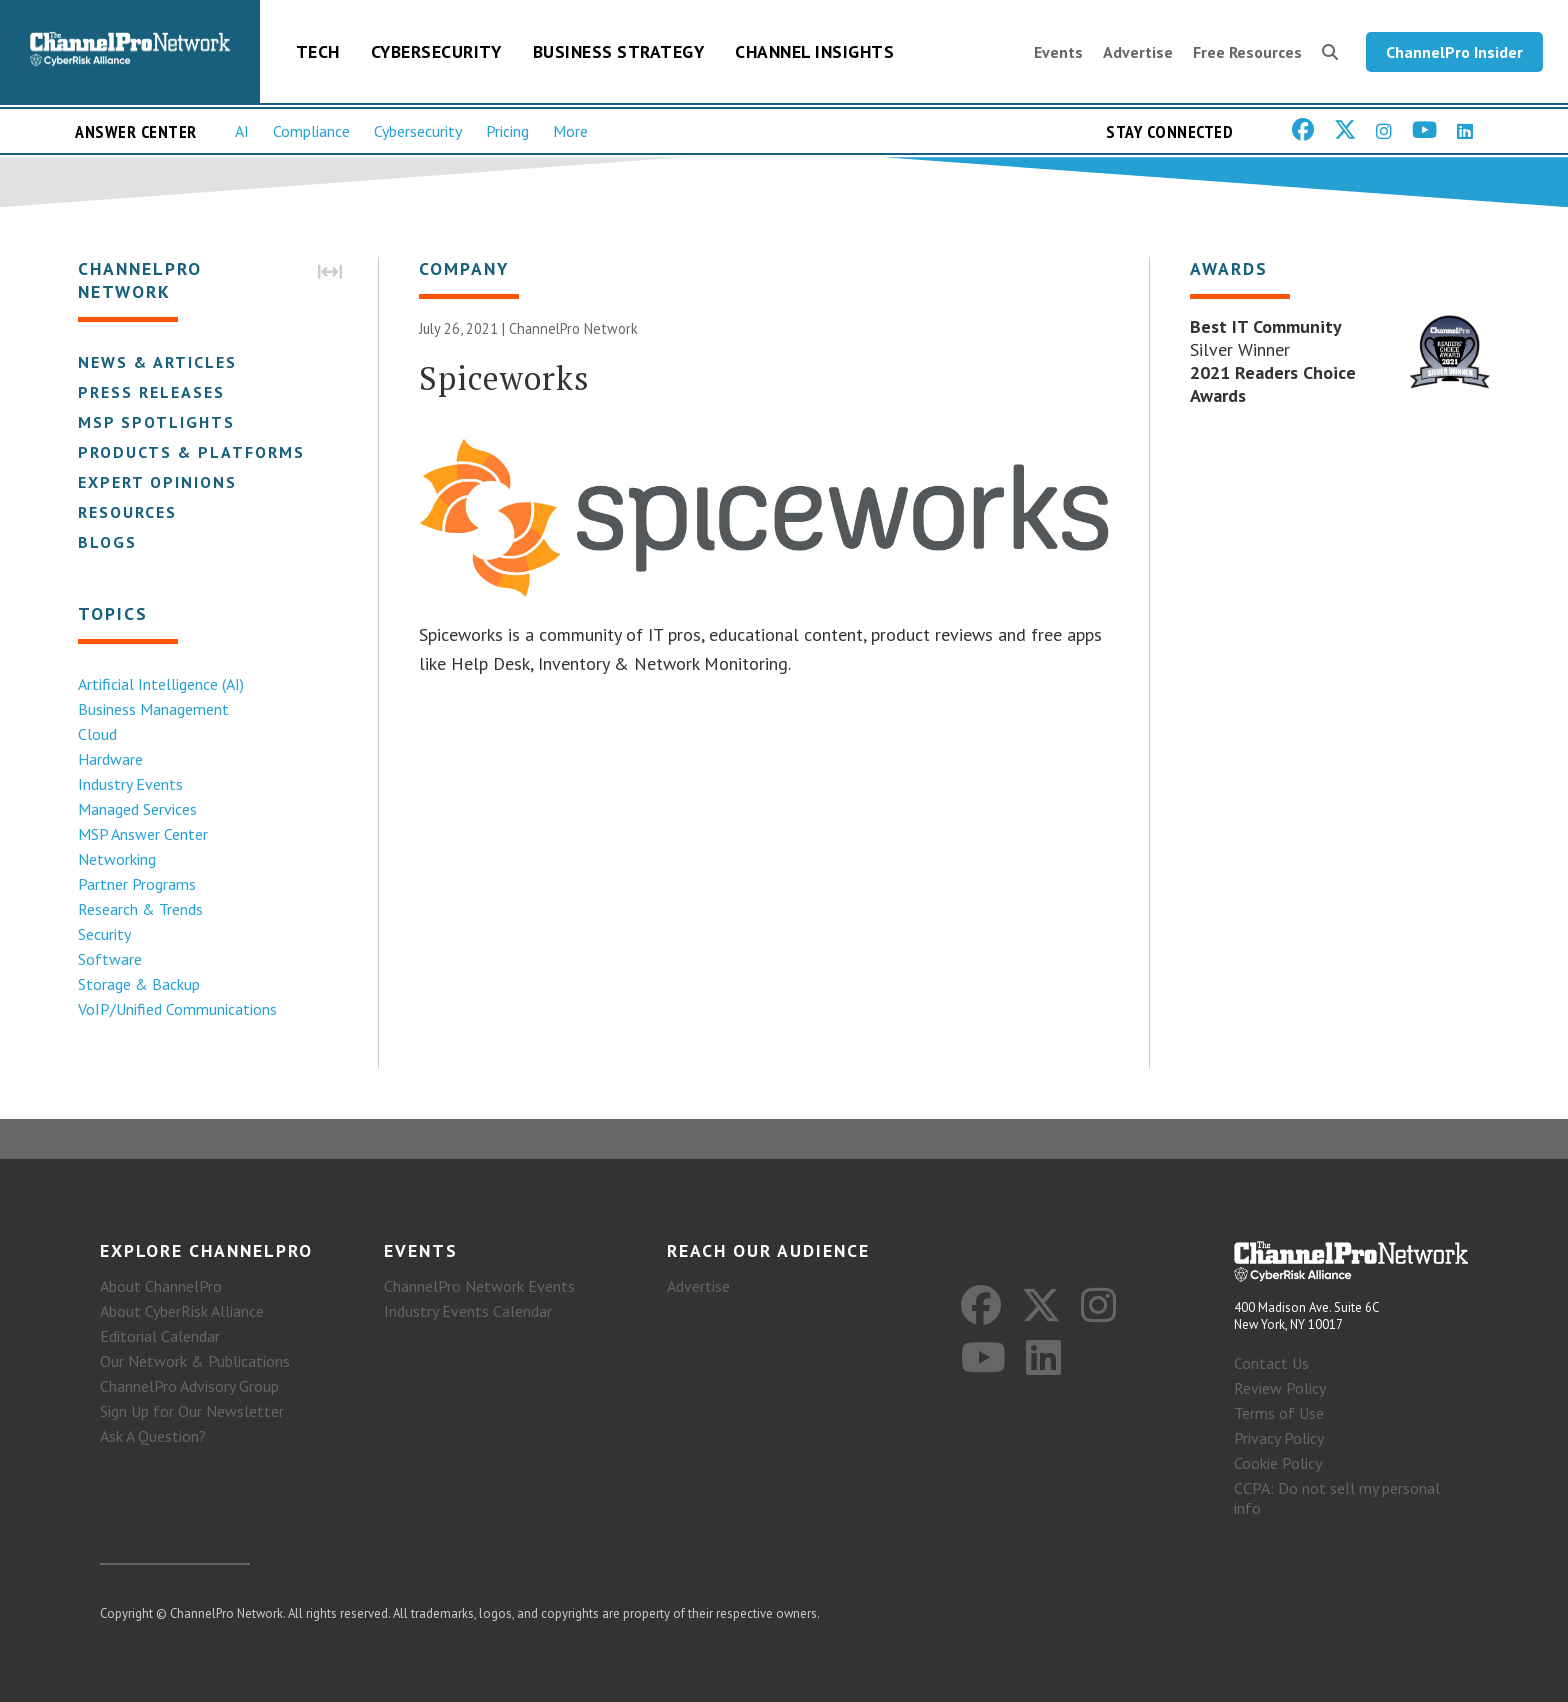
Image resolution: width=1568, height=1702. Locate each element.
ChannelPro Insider (1454, 52)
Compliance (311, 131)
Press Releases (151, 392)
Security (104, 934)
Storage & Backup (139, 984)
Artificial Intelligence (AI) (161, 684)
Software (110, 959)
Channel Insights (814, 51)
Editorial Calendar (160, 1336)
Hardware (110, 759)
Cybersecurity (436, 51)
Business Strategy (619, 51)
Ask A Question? (153, 1436)
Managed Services (137, 809)
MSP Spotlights (156, 422)
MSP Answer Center (143, 834)
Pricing (507, 131)
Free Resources (1247, 52)
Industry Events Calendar (468, 1311)
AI (242, 131)
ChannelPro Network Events (479, 1286)
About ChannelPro (161, 1286)
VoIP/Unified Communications (177, 1009)
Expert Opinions (157, 482)
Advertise (1138, 52)
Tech (318, 51)
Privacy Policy (1279, 1438)
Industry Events (130, 784)
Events (1058, 52)
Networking (117, 859)
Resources (127, 512)
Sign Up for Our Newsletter (192, 1411)
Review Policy (1280, 1388)
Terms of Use (1279, 1413)
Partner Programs (137, 884)
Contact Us (1271, 1363)
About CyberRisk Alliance (182, 1311)
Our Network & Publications (195, 1361)
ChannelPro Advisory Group (189, 1386)
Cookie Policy (1278, 1463)
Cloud (97, 734)
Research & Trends (140, 909)
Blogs (107, 542)
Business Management (153, 709)
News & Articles (157, 362)
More (570, 131)
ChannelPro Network (573, 328)
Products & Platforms (191, 452)
